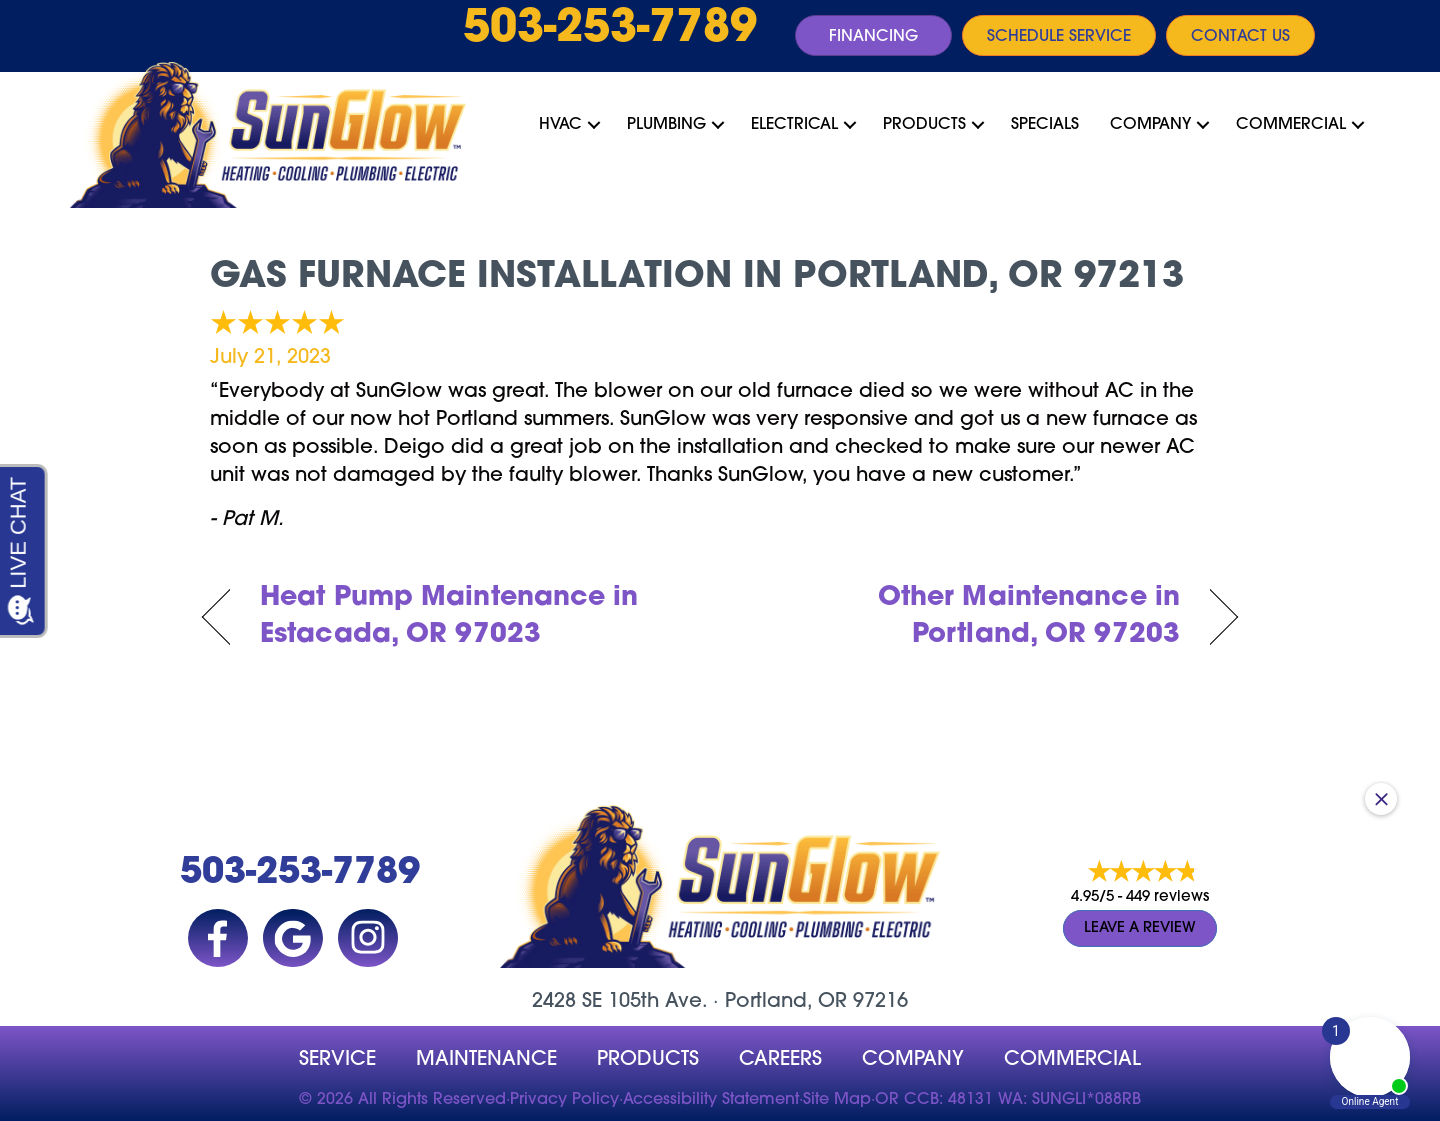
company (913, 1060)
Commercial (1291, 125)
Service (337, 1060)
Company (1150, 125)
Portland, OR (786, 1002)
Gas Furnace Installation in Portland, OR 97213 (697, 278)
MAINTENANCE (486, 1060)
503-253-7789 (610, 30)
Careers (780, 1060)
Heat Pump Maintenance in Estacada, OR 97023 (449, 617)
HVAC (560, 125)
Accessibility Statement (711, 1100)
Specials (1045, 125)
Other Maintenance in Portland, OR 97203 (965, 617)
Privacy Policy (564, 1100)
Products (924, 125)
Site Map (837, 1100)
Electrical (794, 125)
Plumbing (666, 125)
